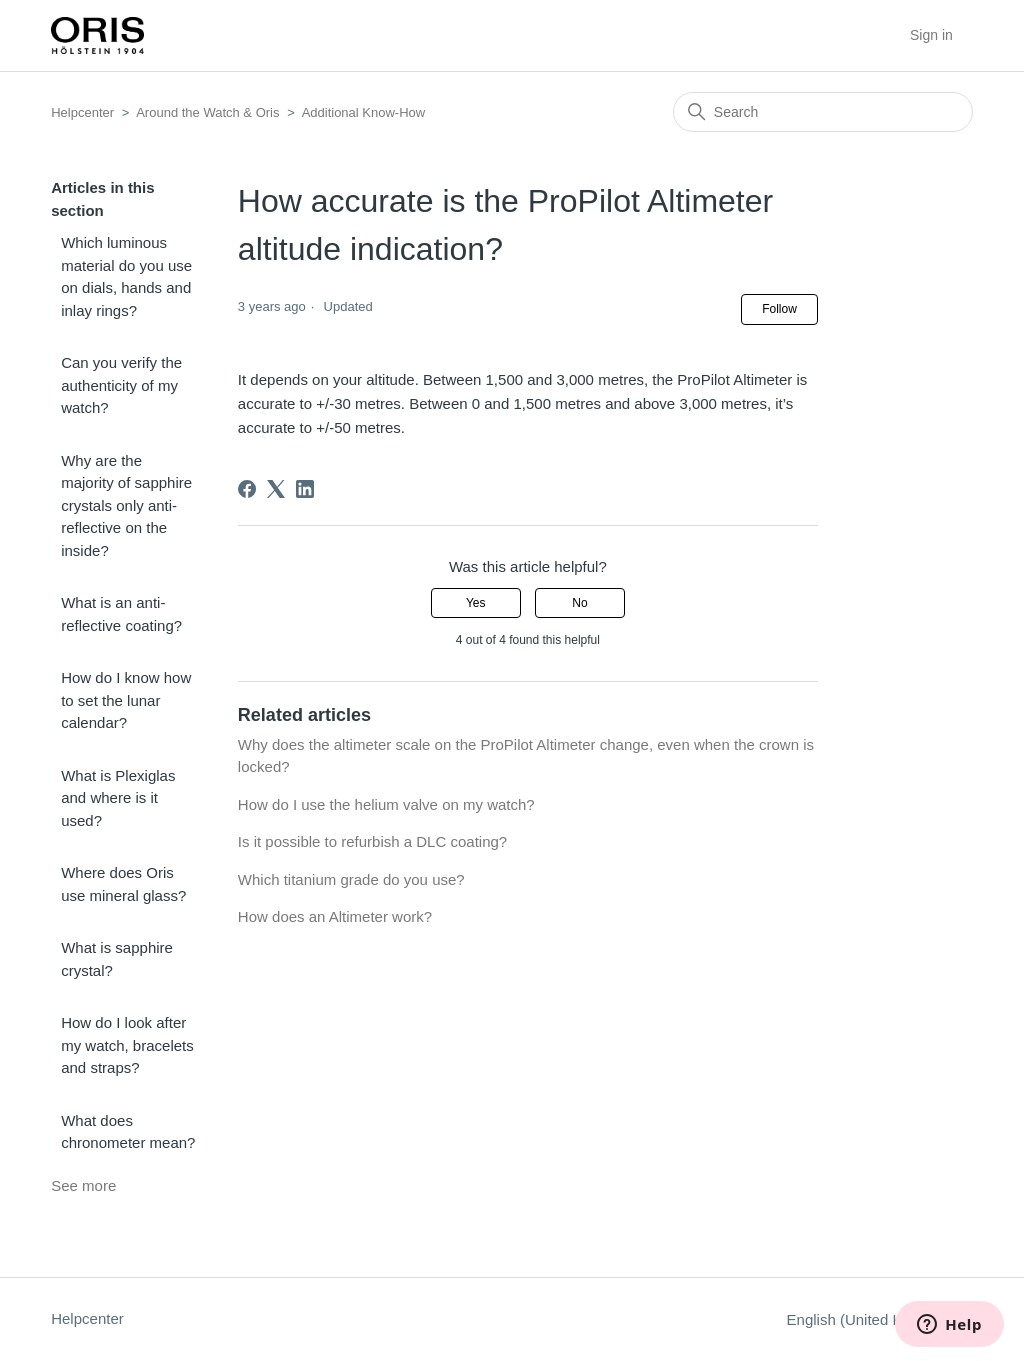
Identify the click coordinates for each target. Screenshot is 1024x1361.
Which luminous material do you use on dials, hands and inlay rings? (126, 276)
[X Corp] (276, 489)
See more (83, 1185)
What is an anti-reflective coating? (121, 614)
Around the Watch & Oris (207, 112)
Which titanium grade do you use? (351, 879)
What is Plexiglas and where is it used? (118, 798)
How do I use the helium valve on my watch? (386, 804)
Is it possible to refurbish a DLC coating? (372, 841)
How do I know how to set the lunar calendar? (126, 700)
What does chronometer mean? (128, 1132)
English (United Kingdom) (880, 1319)
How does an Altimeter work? (335, 916)
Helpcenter (82, 112)
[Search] (823, 112)
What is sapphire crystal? (117, 959)
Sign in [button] (931, 35)
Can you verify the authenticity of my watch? (121, 385)
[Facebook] (247, 489)
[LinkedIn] (305, 489)
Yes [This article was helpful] (476, 603)
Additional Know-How (364, 112)
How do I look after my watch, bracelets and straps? (127, 1045)
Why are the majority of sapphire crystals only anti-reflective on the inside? (126, 505)
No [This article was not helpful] (579, 603)
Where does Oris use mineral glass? (123, 884)
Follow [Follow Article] (779, 309)
